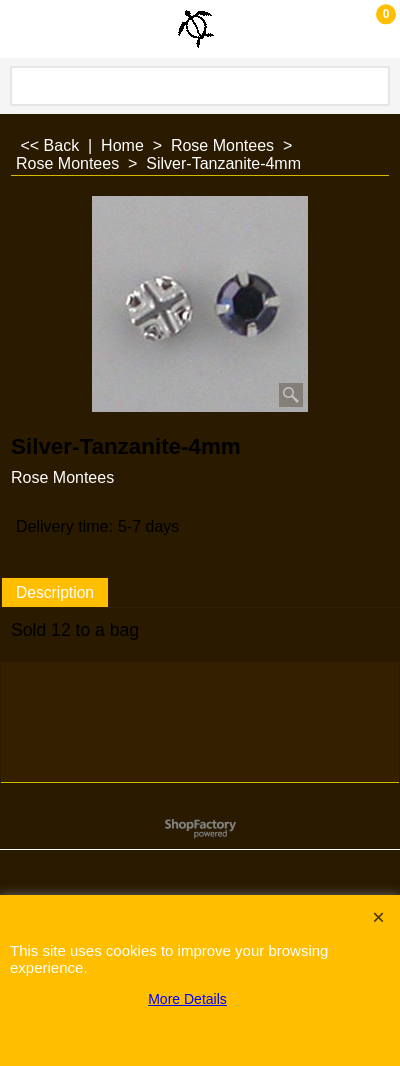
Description (55, 592)
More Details (187, 999)
